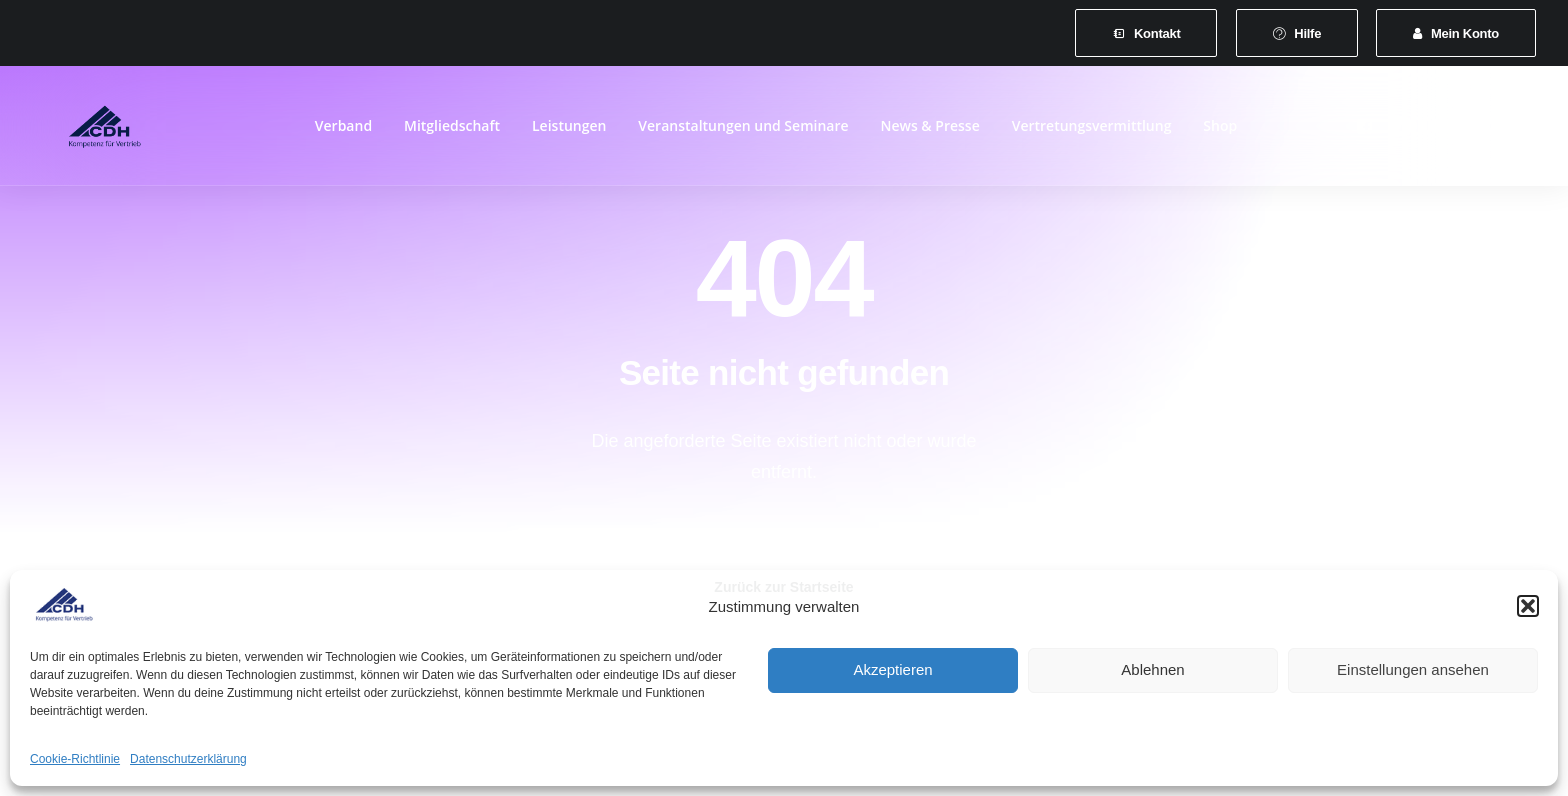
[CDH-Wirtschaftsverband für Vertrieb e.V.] (81, 132)
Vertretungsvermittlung (1092, 131)
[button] (1528, 606)
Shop (1220, 131)
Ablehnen (1152, 669)
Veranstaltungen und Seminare (743, 131)
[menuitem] (1146, 33)
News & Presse (929, 131)
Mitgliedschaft (452, 131)
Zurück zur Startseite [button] (783, 548)
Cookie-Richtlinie (75, 759)
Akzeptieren (892, 669)
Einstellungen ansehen (1413, 669)
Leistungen (569, 131)
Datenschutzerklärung (188, 759)
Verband (343, 131)
